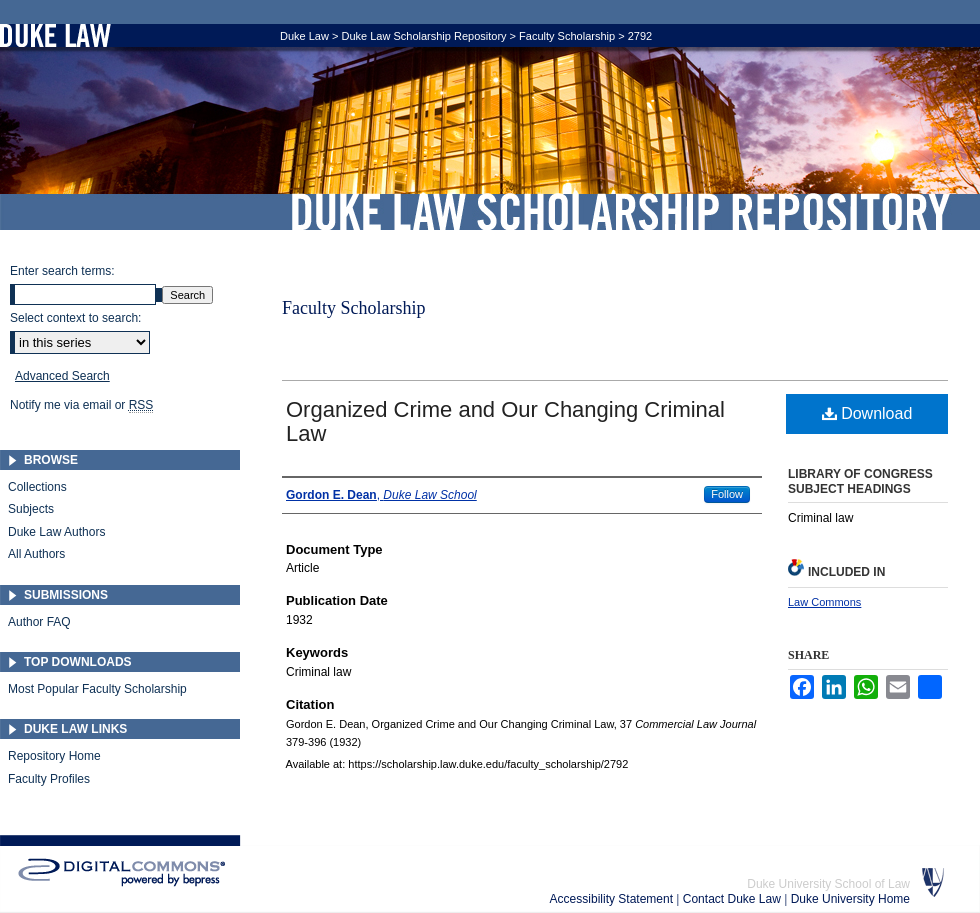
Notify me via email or (81, 405)
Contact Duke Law (733, 899)
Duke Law (304, 36)
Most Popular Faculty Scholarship (97, 689)
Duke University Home (850, 899)
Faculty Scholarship (567, 36)
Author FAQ (39, 622)
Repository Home (54, 756)
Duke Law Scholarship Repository (620, 212)
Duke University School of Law (828, 884)
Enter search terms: (62, 271)
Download (867, 413)
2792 (640, 36)
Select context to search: (75, 318)
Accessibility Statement (613, 899)
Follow (727, 494)
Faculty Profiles (49, 779)
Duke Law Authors (56, 532)
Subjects (31, 509)
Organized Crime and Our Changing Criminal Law (505, 421)
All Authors (36, 554)
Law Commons (824, 602)
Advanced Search (62, 376)
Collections (37, 487)
